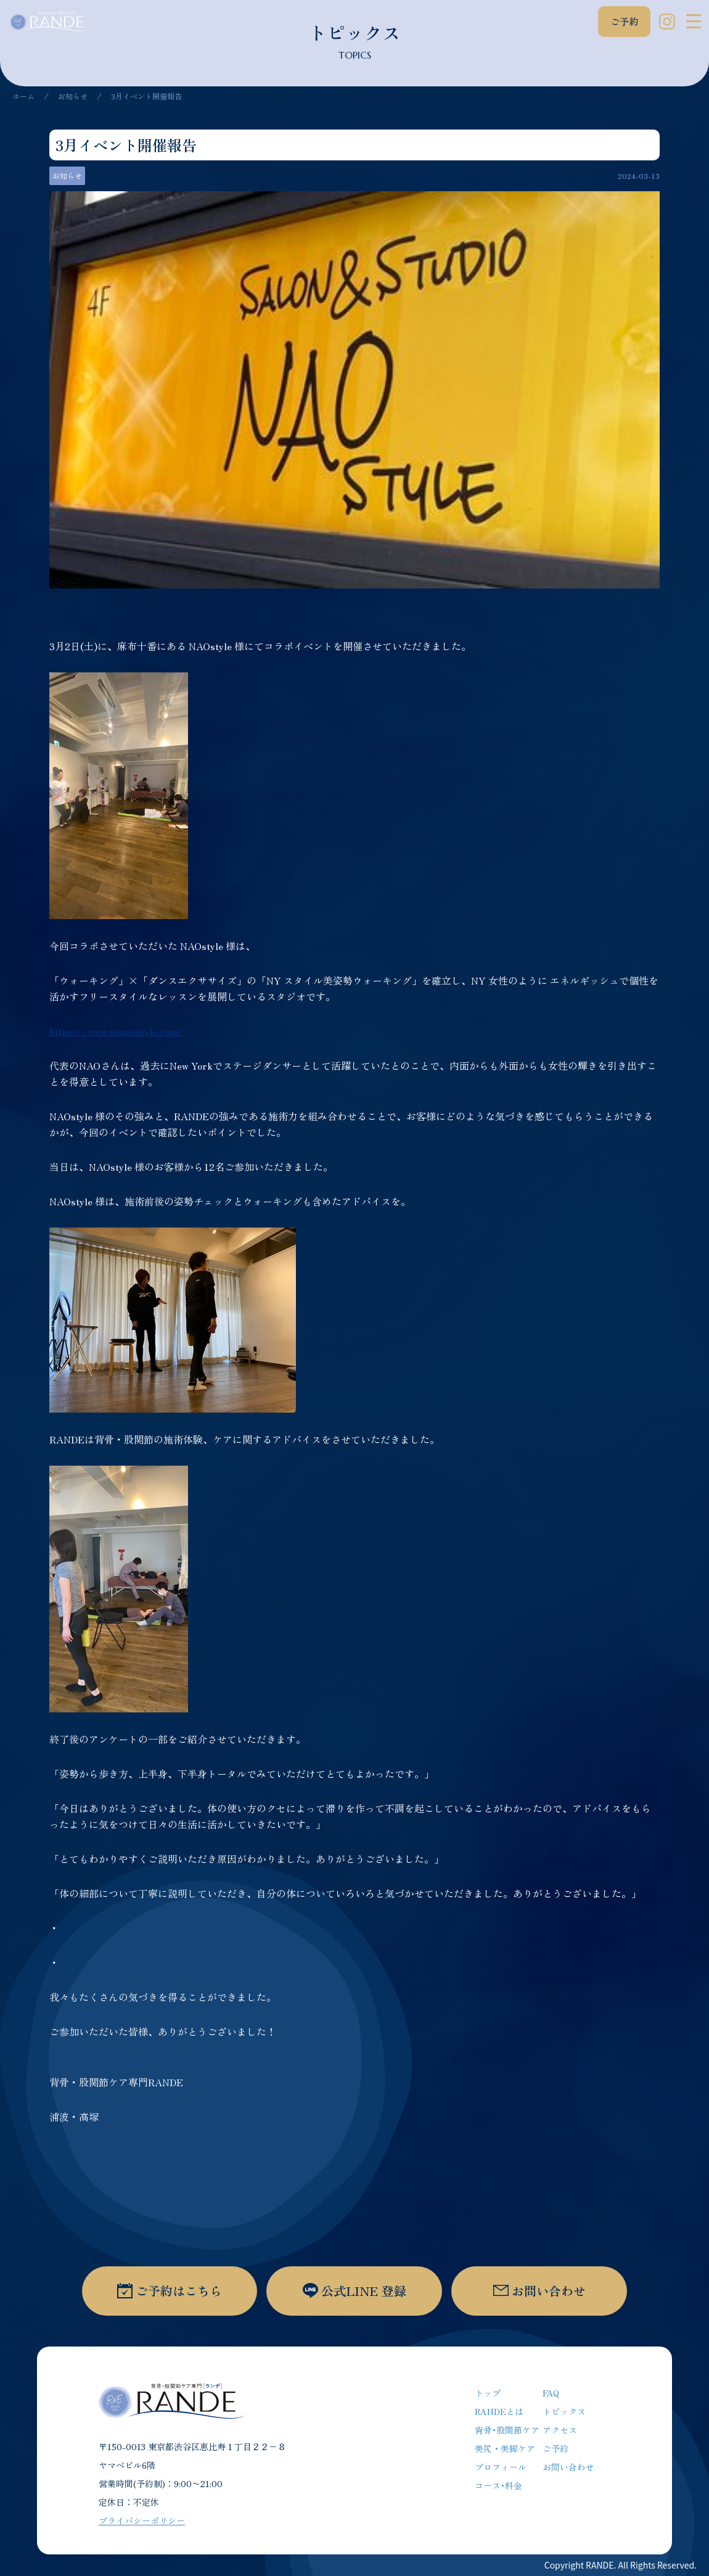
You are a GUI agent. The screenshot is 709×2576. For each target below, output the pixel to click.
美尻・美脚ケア (505, 2448)
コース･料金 (498, 2485)
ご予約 (624, 21)
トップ (488, 2393)
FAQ (551, 2393)
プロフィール (501, 2467)
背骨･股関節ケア (507, 2430)
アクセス (560, 2430)
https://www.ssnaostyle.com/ (116, 1030)
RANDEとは (499, 2411)
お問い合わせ (568, 2467)
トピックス (564, 2411)
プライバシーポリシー (142, 2520)
